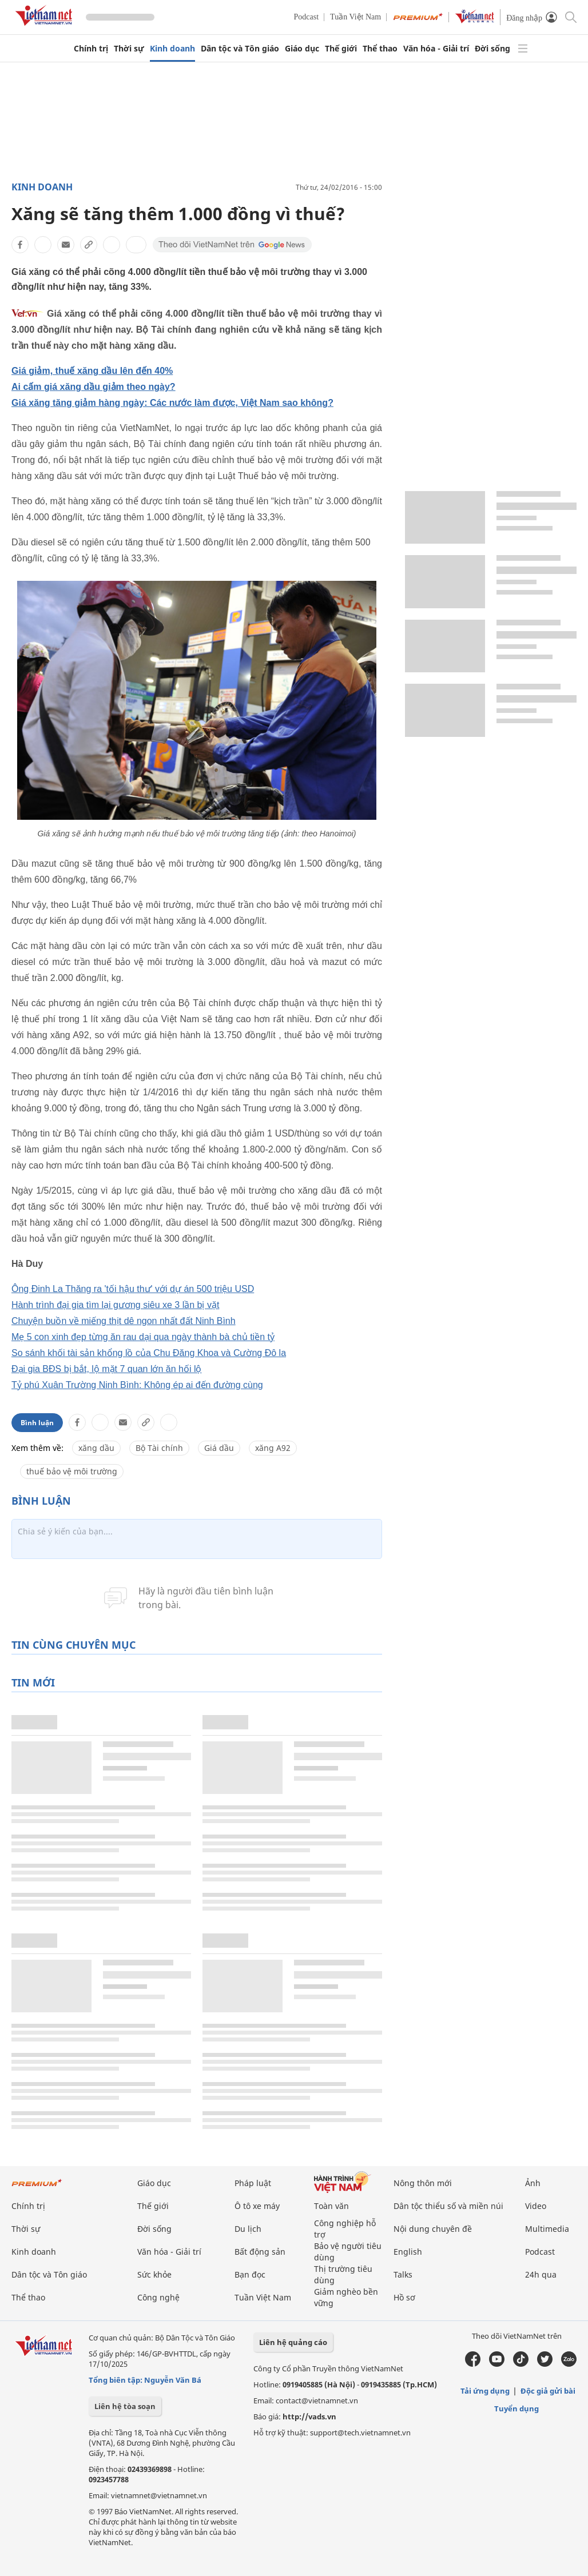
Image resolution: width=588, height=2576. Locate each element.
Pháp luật (253, 2183)
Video (535, 2205)
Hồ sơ (404, 2297)
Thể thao (380, 49)
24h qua (541, 2274)
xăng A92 (273, 1447)
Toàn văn (331, 2205)
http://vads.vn (309, 2416)
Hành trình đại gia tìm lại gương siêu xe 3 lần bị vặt (115, 1305)
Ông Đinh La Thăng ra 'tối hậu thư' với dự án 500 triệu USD (132, 1289)
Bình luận (37, 1422)
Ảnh (533, 2183)
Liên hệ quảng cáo (293, 2342)
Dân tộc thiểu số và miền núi (448, 2205)
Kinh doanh (172, 49)
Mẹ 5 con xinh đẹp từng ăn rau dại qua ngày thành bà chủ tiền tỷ (143, 1337)
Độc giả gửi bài (548, 2391)
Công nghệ (158, 2297)
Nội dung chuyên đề (433, 2228)
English (408, 2251)
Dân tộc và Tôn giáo (240, 49)
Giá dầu (219, 1447)
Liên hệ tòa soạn (125, 2406)
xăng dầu (96, 1447)
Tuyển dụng (516, 2408)
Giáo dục (302, 49)
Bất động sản (260, 2251)
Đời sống (492, 49)
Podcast (306, 17)
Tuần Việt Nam (355, 17)
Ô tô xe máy (257, 2205)
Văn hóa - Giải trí (436, 49)
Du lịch (248, 2228)
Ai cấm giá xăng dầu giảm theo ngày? (93, 387)
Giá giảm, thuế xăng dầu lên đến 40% (92, 371)
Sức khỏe (154, 2274)
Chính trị (91, 49)
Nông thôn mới (423, 2183)
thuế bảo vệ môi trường (71, 1471)
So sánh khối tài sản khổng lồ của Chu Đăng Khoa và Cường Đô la (148, 1353)
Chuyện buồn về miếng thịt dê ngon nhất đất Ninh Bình (123, 1321)
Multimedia (547, 2228)
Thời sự (129, 49)
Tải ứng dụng (485, 2391)
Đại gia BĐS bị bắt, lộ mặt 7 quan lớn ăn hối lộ (106, 1369)
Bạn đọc (250, 2274)
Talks (403, 2274)
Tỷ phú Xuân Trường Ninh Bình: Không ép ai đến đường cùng (137, 1385)
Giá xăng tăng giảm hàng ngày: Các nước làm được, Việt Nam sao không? (172, 403)
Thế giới (341, 49)
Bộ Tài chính (159, 1447)
